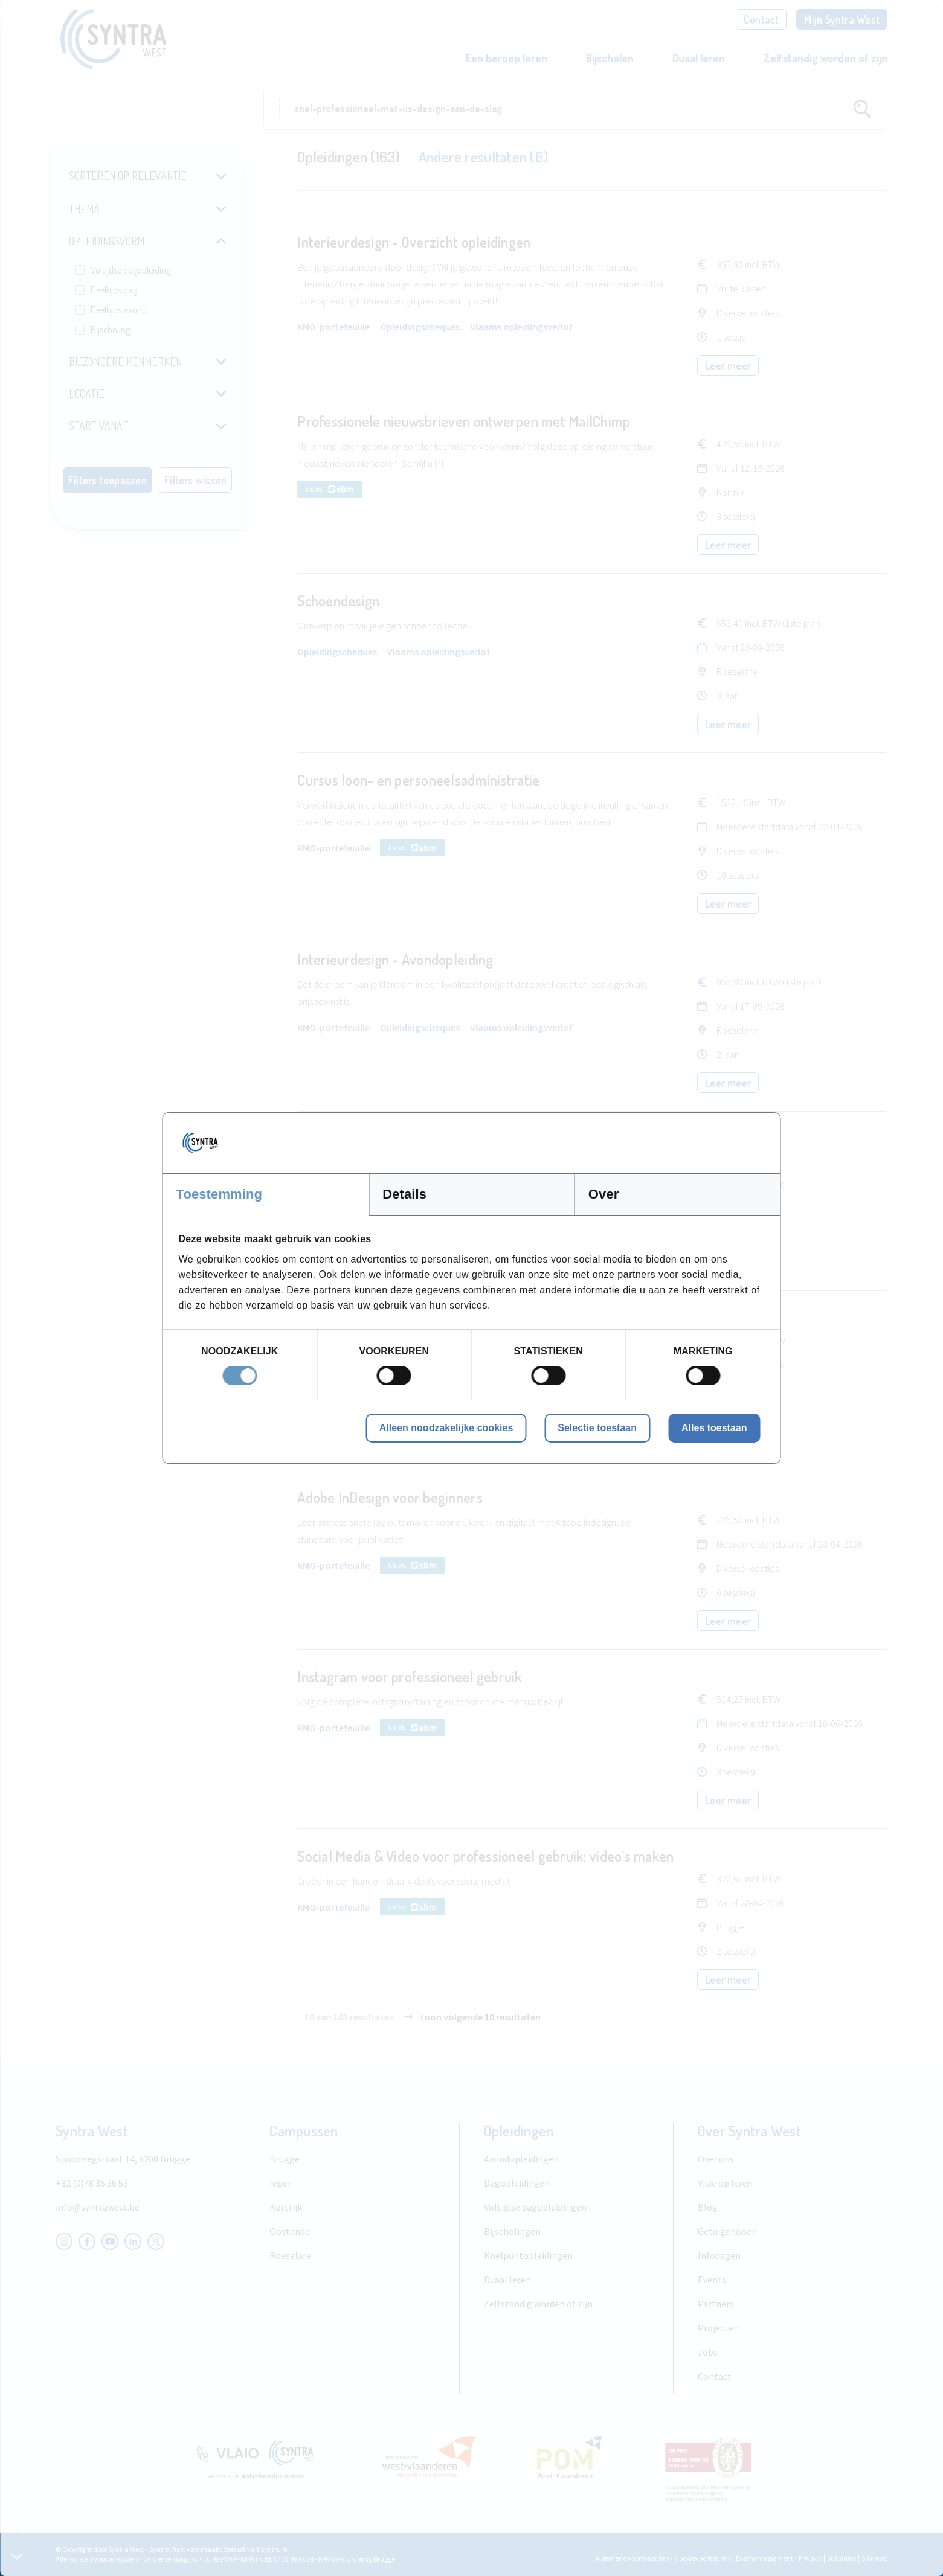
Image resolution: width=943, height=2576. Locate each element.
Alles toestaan (714, 1428)
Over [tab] (603, 1194)
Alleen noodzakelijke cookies (446, 1428)
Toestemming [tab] (219, 1194)
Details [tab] (404, 1194)
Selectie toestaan (597, 1428)
